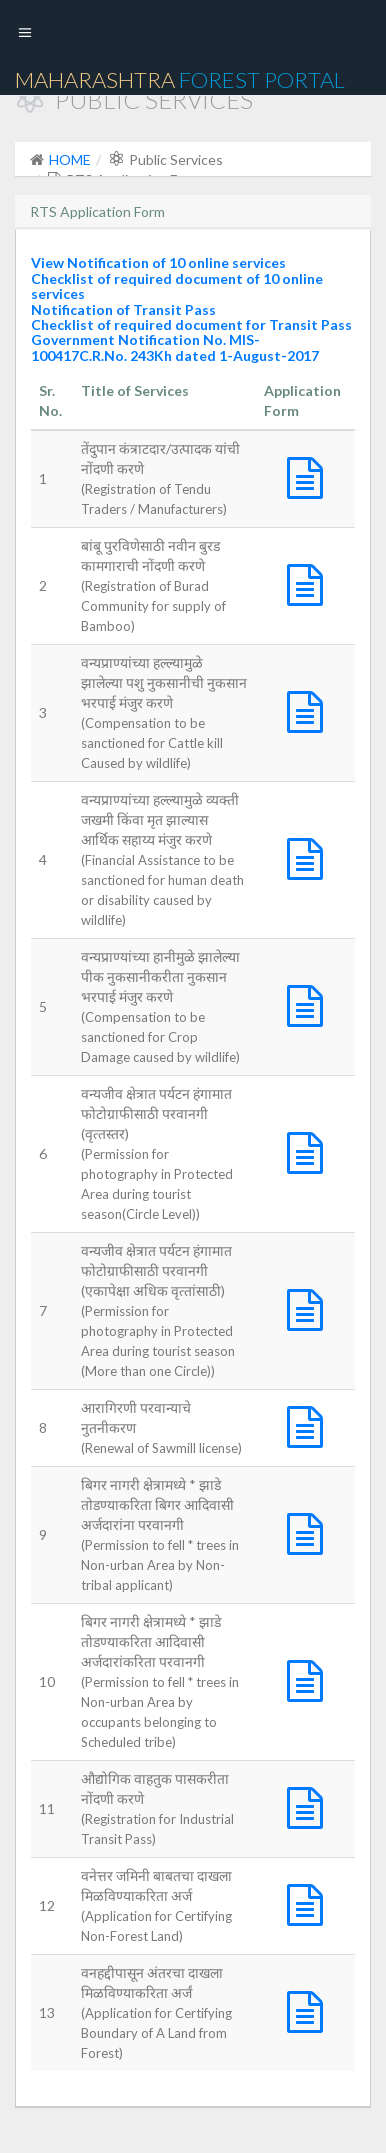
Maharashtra (180, 79)
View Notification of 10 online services (158, 262)
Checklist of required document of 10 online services (177, 286)
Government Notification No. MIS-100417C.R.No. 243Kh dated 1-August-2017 (175, 347)
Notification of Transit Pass (123, 309)
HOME (70, 159)
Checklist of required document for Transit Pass (191, 324)
